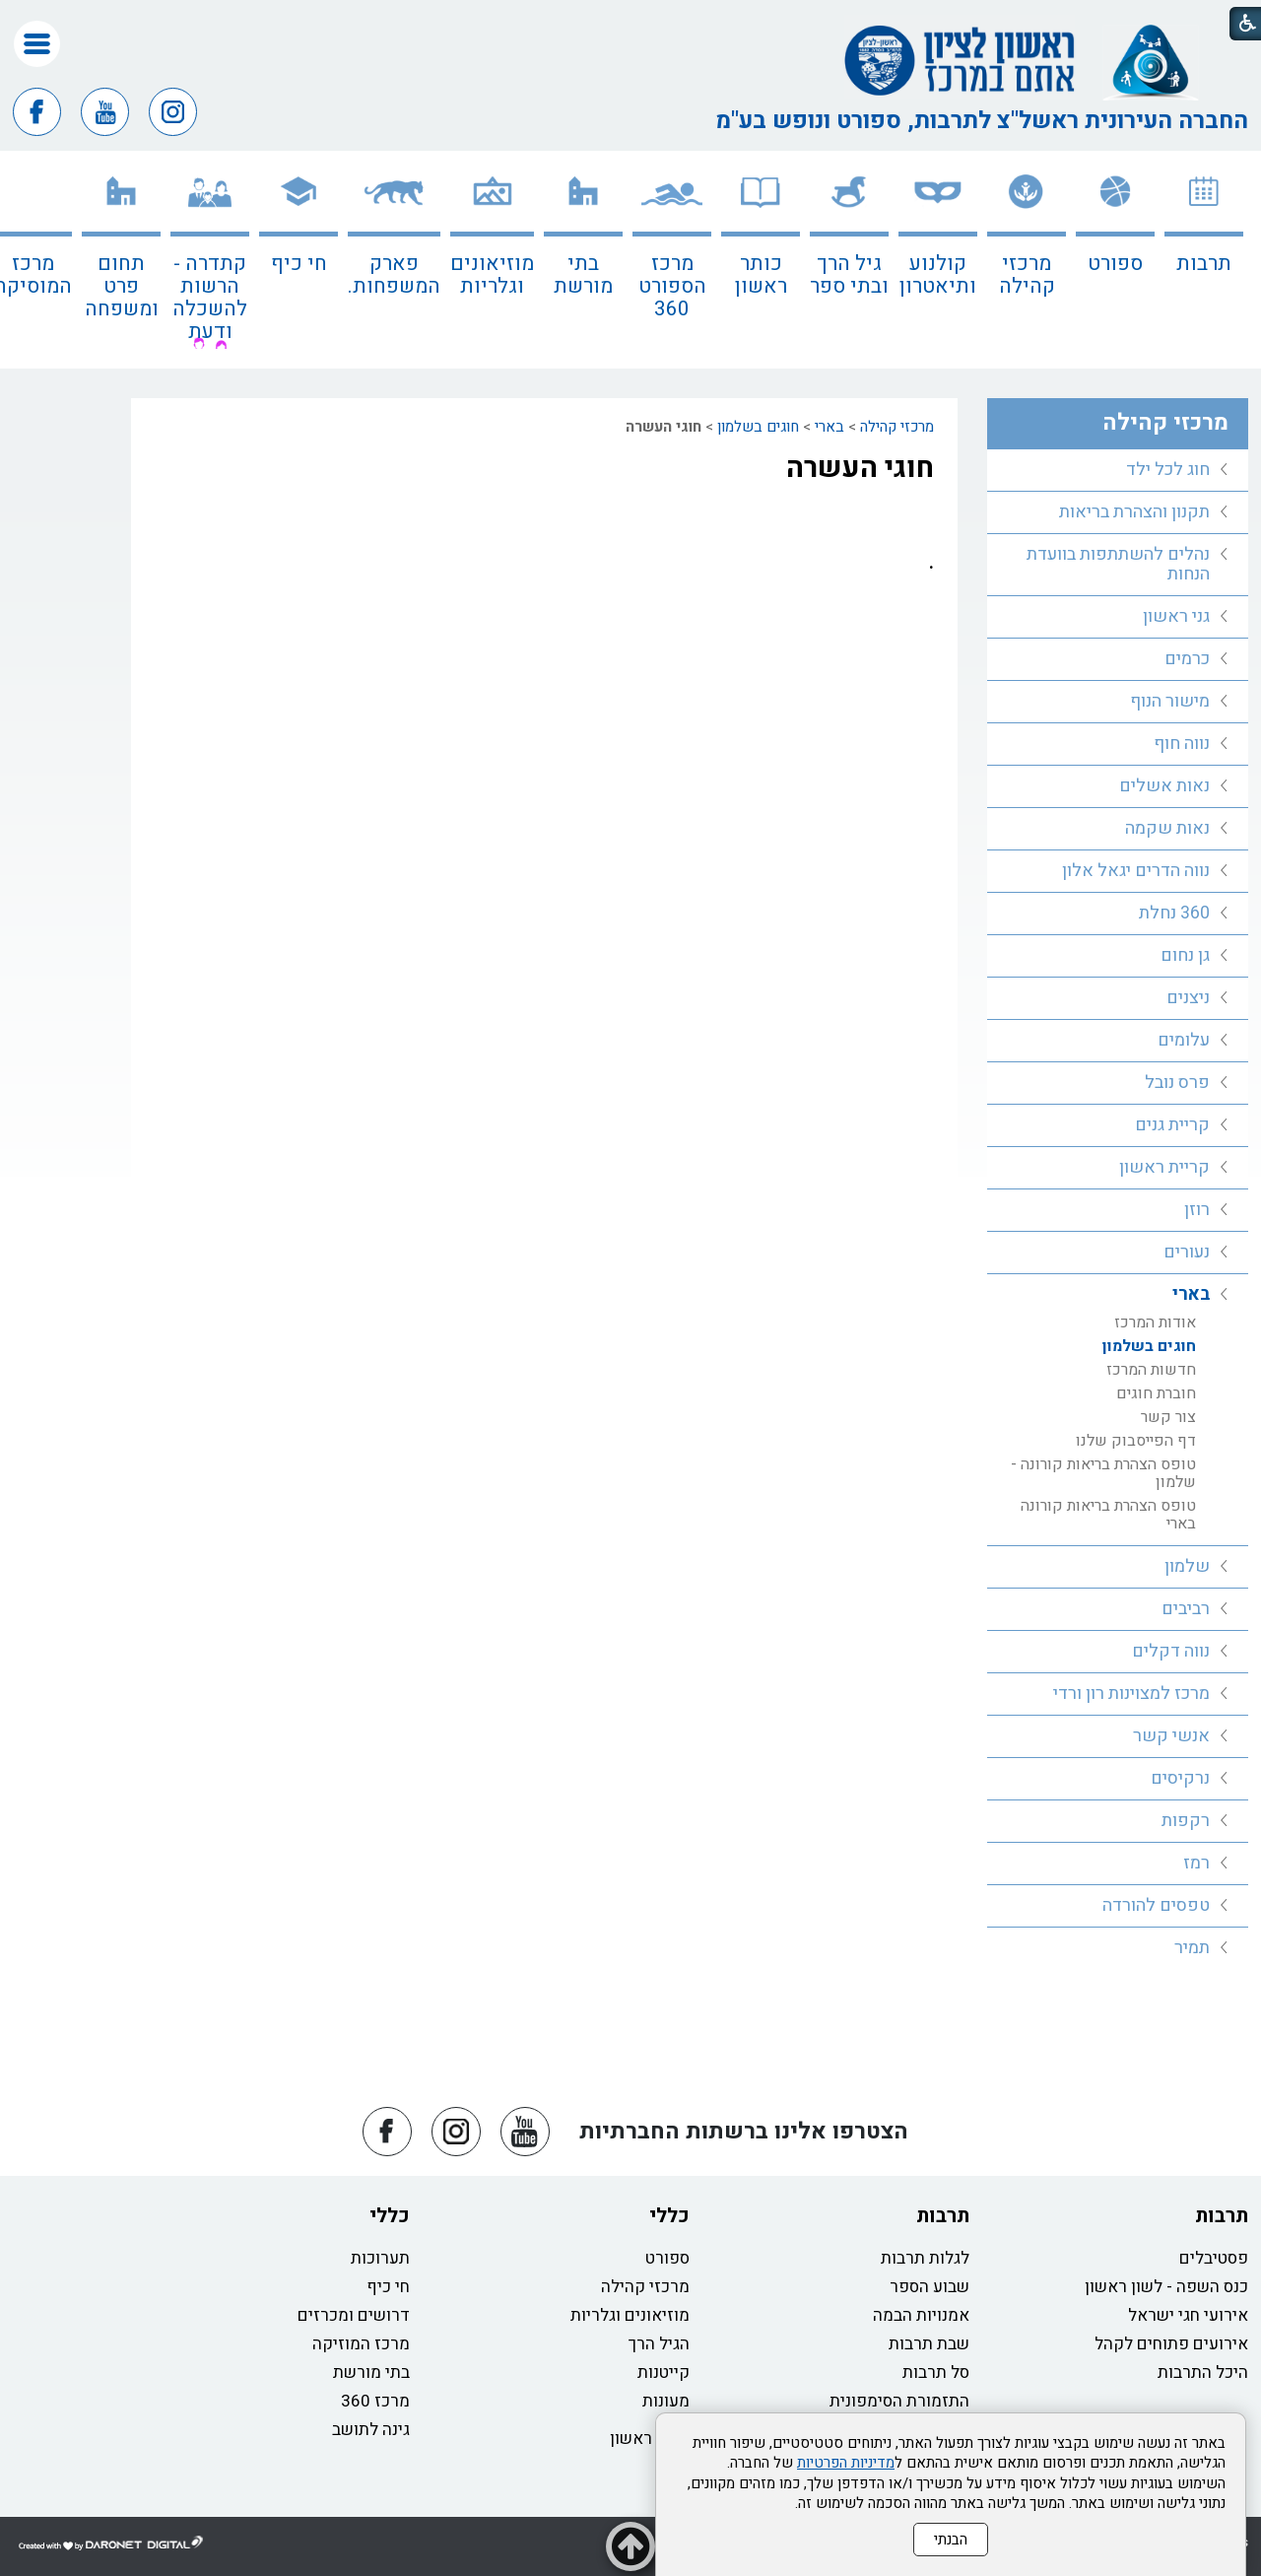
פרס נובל (1177, 1082)
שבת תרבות (929, 2344)
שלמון (1187, 1566)
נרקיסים (1180, 1778)
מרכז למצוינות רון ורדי (1131, 1693)
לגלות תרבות (925, 2258)
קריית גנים (1172, 1125)
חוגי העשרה (860, 468)
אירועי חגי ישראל (1188, 2315)
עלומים (1184, 1040)
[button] (37, 44)
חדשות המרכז (1151, 1370)
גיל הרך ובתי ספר (849, 275)
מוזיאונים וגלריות (492, 275)
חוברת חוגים (1156, 1393)
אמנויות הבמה (921, 2315)
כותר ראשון (761, 275)
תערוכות (380, 2258)
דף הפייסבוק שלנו (1136, 1441)
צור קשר (1168, 1417)
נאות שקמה (1167, 828)
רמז (1196, 1863)
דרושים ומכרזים (354, 2315)
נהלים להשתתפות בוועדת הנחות (1118, 564)
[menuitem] (1204, 259)
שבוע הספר (929, 2286)
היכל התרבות (1203, 2372)
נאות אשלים (1164, 786)
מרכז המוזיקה (361, 2344)
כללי (669, 2216)
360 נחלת (1174, 913)
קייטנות (663, 2372)
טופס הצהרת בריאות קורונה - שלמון (1103, 1473)
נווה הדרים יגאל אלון (1136, 870)
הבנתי (950, 2539)
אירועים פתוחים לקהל (1171, 2344)
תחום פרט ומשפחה (122, 286)
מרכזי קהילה (1027, 275)
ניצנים (1188, 997)
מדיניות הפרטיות (846, 2463)
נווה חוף (1182, 743)
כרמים (1187, 658)
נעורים (1186, 1252)
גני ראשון (1176, 616)
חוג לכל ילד (1168, 469)
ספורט (1115, 263)
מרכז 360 (375, 2401)
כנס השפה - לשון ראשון (1166, 2286)
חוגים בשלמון (758, 427)
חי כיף (299, 263)
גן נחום (1185, 955)
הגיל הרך (659, 2344)
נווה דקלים (1171, 1651)
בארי (829, 427)
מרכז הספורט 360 (672, 286)
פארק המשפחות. (394, 275)
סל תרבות (935, 2372)
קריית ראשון (1164, 1167)
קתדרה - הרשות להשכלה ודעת (209, 297)
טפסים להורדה (1156, 1905)
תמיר (1192, 1947)
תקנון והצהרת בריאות (1134, 512)
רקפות (1185, 1820)
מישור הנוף (1170, 701)
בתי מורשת (583, 275)
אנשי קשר (1171, 1736)
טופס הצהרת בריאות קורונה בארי (1108, 1514)
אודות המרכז (1155, 1322)
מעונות (666, 2401)
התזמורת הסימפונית (899, 2401)
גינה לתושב (371, 2429)
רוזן (1197, 1209)
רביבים (1185, 1608)
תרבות (1203, 263)
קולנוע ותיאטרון (937, 275)
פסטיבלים (1213, 2258)
